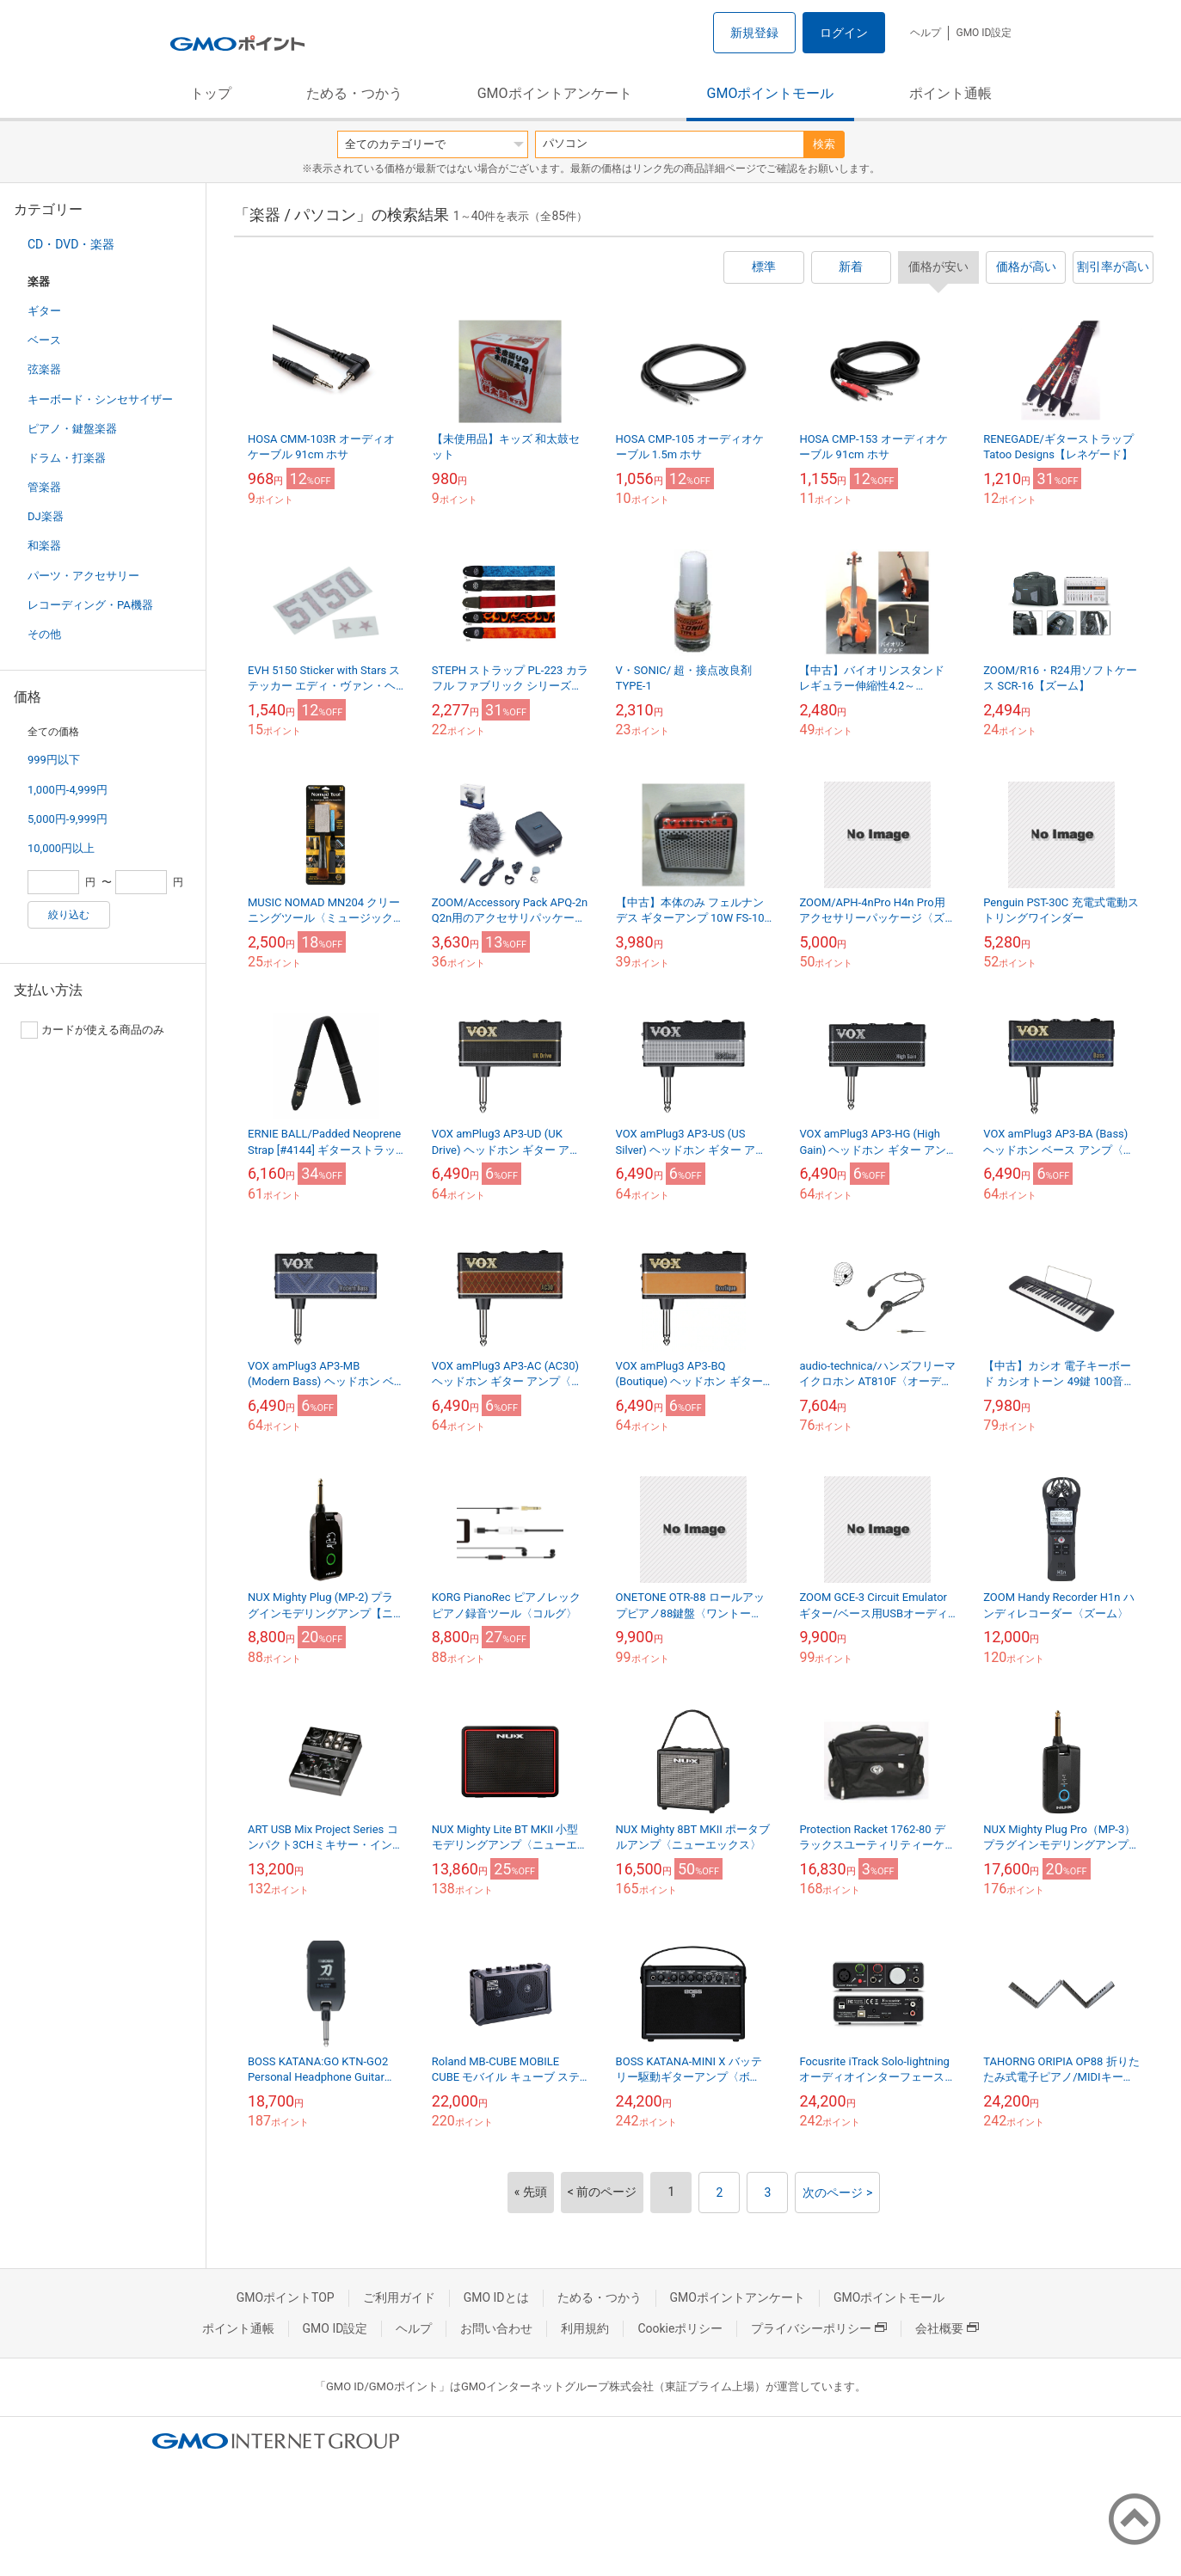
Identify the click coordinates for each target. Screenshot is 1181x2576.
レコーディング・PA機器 (90, 604)
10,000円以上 (61, 848)
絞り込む (68, 915)
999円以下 (54, 759)
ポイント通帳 (950, 93)
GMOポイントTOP (286, 2297)
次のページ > (837, 2192)
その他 (44, 634)
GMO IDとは (496, 2297)
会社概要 (947, 2328)
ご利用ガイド (399, 2297)
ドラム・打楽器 (67, 457)
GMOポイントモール (770, 93)
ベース (44, 340)
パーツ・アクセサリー (83, 575)
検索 (824, 144)
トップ (210, 93)
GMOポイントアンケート (554, 93)
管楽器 (44, 487)
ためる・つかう (354, 93)
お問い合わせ (496, 2328)
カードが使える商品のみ (92, 1030)
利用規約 (585, 2328)
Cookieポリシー (680, 2328)
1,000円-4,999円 (68, 789)
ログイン (844, 33)
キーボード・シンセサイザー (100, 399)
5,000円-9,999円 (68, 819)
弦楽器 (44, 369)
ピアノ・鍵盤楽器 (72, 428)
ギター (44, 310)
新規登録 (754, 33)
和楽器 (44, 545)
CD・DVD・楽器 (71, 244)
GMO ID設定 (984, 33)
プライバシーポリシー (819, 2328)
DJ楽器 (46, 516)
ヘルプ (925, 33)
